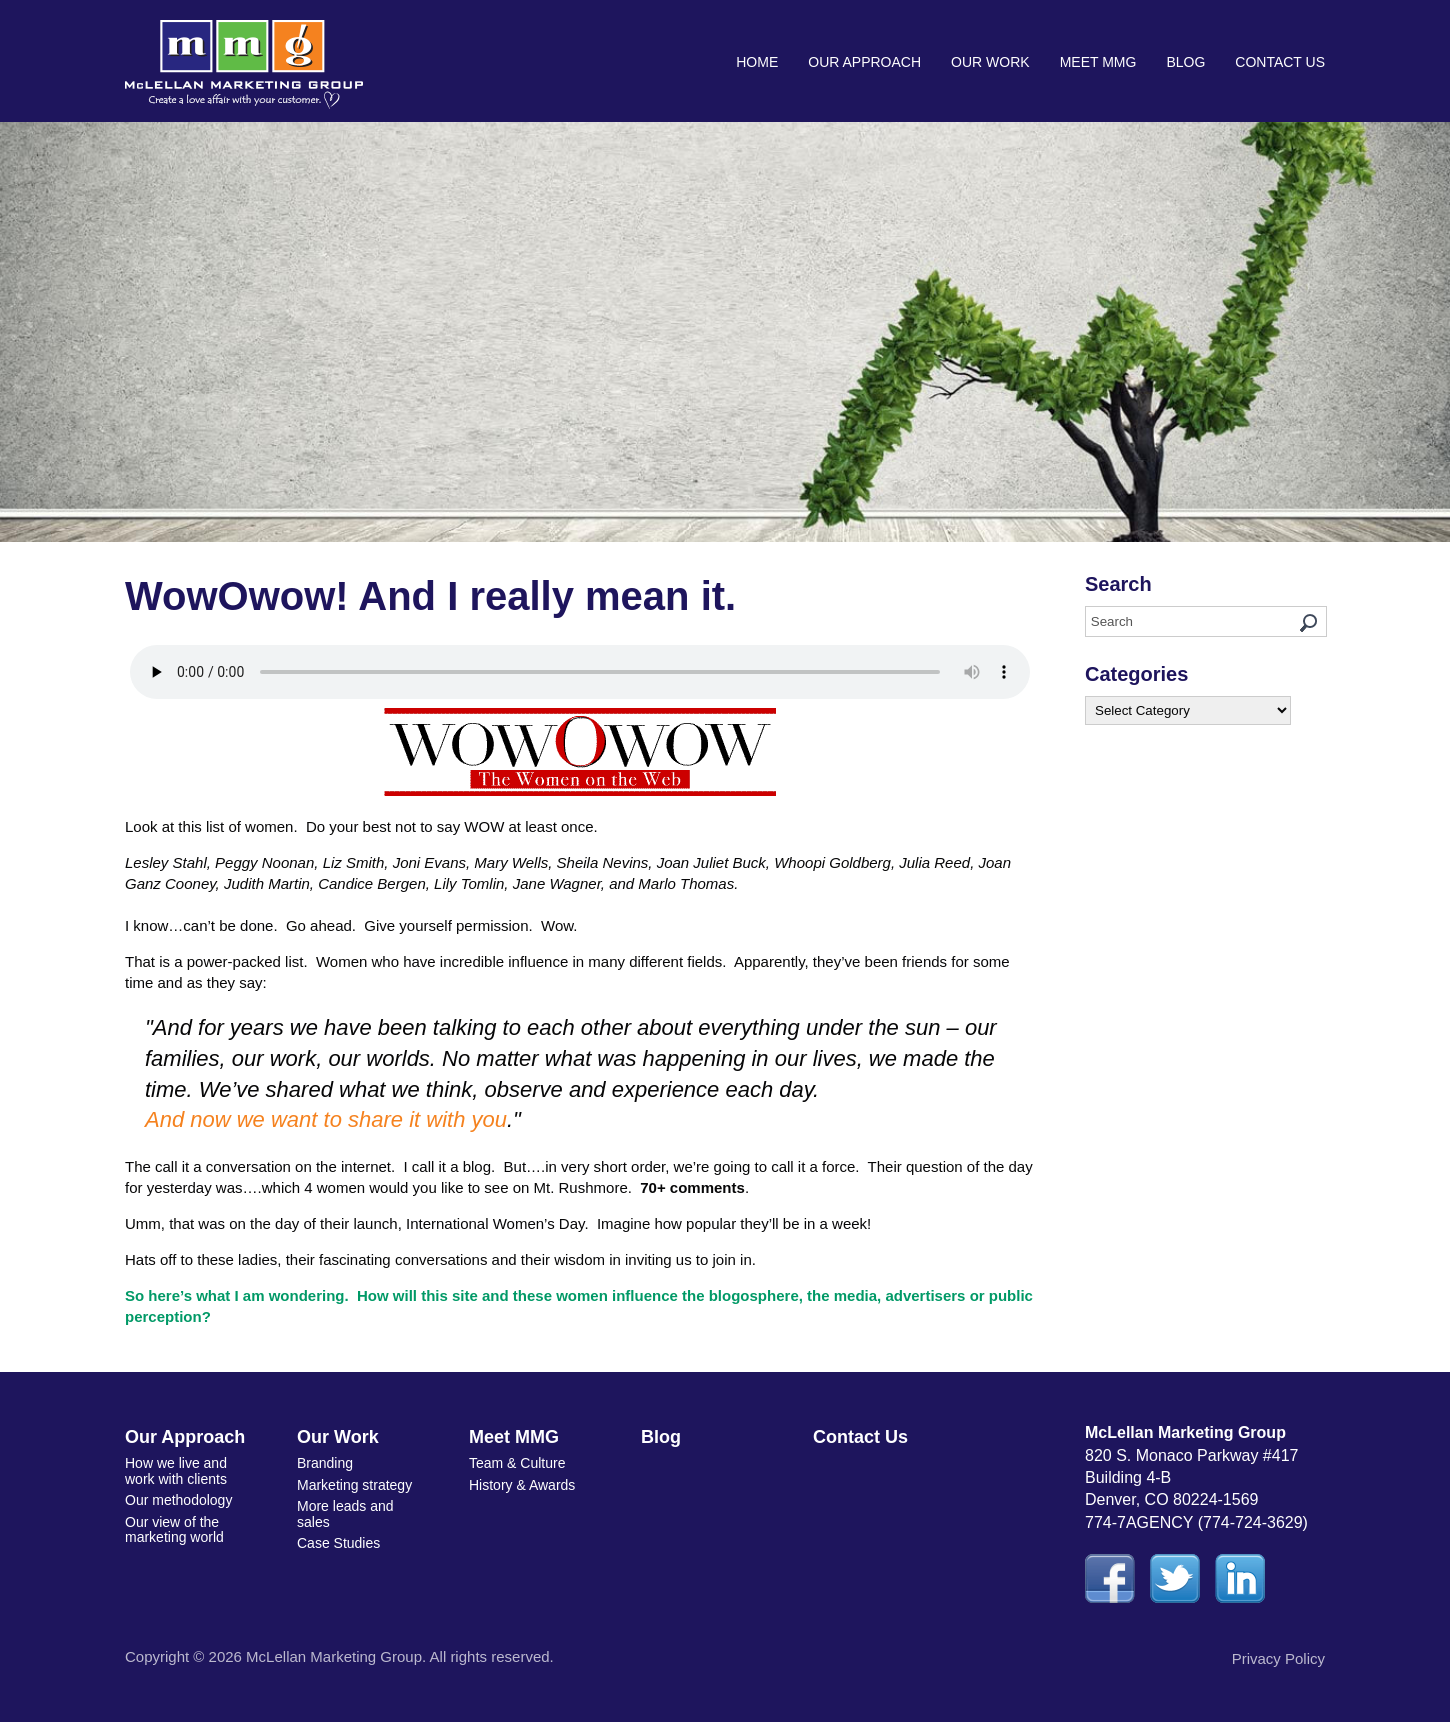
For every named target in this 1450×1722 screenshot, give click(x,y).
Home (757, 62)
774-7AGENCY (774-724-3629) (1196, 1522)
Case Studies (338, 1543)
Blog (1185, 62)
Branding (325, 1463)
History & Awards (522, 1485)
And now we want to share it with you (326, 1119)
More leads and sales (345, 1513)
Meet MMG (1098, 62)
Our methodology (178, 1500)
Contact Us (1280, 62)
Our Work (990, 62)
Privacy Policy (1278, 1658)
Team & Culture (517, 1463)
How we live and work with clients (176, 1470)
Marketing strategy (354, 1485)
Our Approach (864, 62)
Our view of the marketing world (174, 1529)
